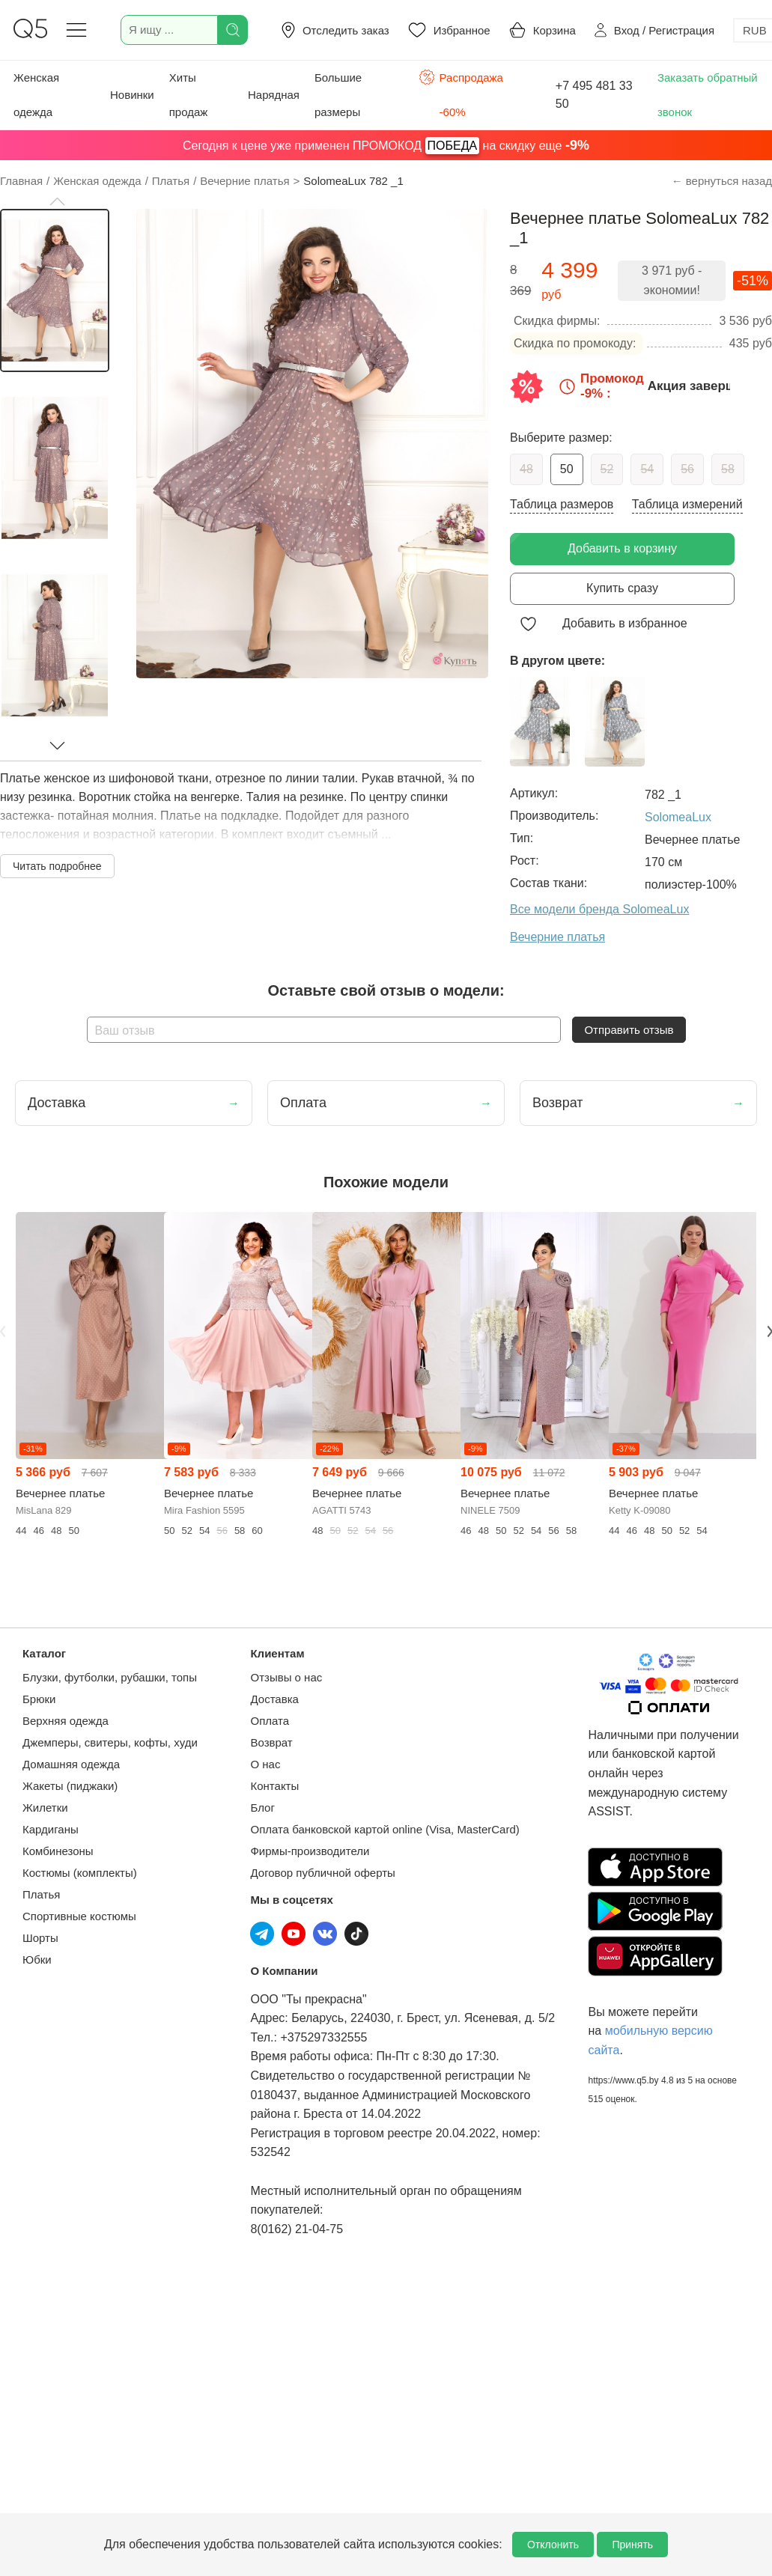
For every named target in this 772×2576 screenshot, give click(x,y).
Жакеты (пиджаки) (70, 1785)
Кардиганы (50, 1829)
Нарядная (274, 94)
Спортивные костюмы (79, 1916)
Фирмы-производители (309, 1851)
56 (687, 469)
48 (526, 469)
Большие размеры (338, 94)
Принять (632, 2545)
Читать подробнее (57, 866)
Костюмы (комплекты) (79, 1872)
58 (728, 469)
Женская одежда (36, 94)
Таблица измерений (687, 504)
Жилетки (45, 1807)
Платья (41, 1894)
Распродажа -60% (461, 93)
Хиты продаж (188, 94)
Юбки (37, 1959)
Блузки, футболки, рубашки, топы (109, 1677)
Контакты (274, 1785)
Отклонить (553, 2545)
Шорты (40, 1937)
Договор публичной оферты (322, 1872)
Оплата (269, 1720)
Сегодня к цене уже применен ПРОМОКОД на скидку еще (386, 145)
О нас (265, 1764)
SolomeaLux (678, 817)
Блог (262, 1807)
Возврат (271, 1742)
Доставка (274, 1699)
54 (647, 469)
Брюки (38, 1699)
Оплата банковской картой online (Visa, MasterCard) (384, 1829)
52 (607, 469)
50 (567, 469)
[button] (57, 201)
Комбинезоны (58, 1851)
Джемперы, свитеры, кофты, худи (110, 1742)
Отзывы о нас (286, 1677)
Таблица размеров (561, 504)
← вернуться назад (722, 180)
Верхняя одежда (65, 1720)
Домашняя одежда (71, 1764)
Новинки (132, 94)
